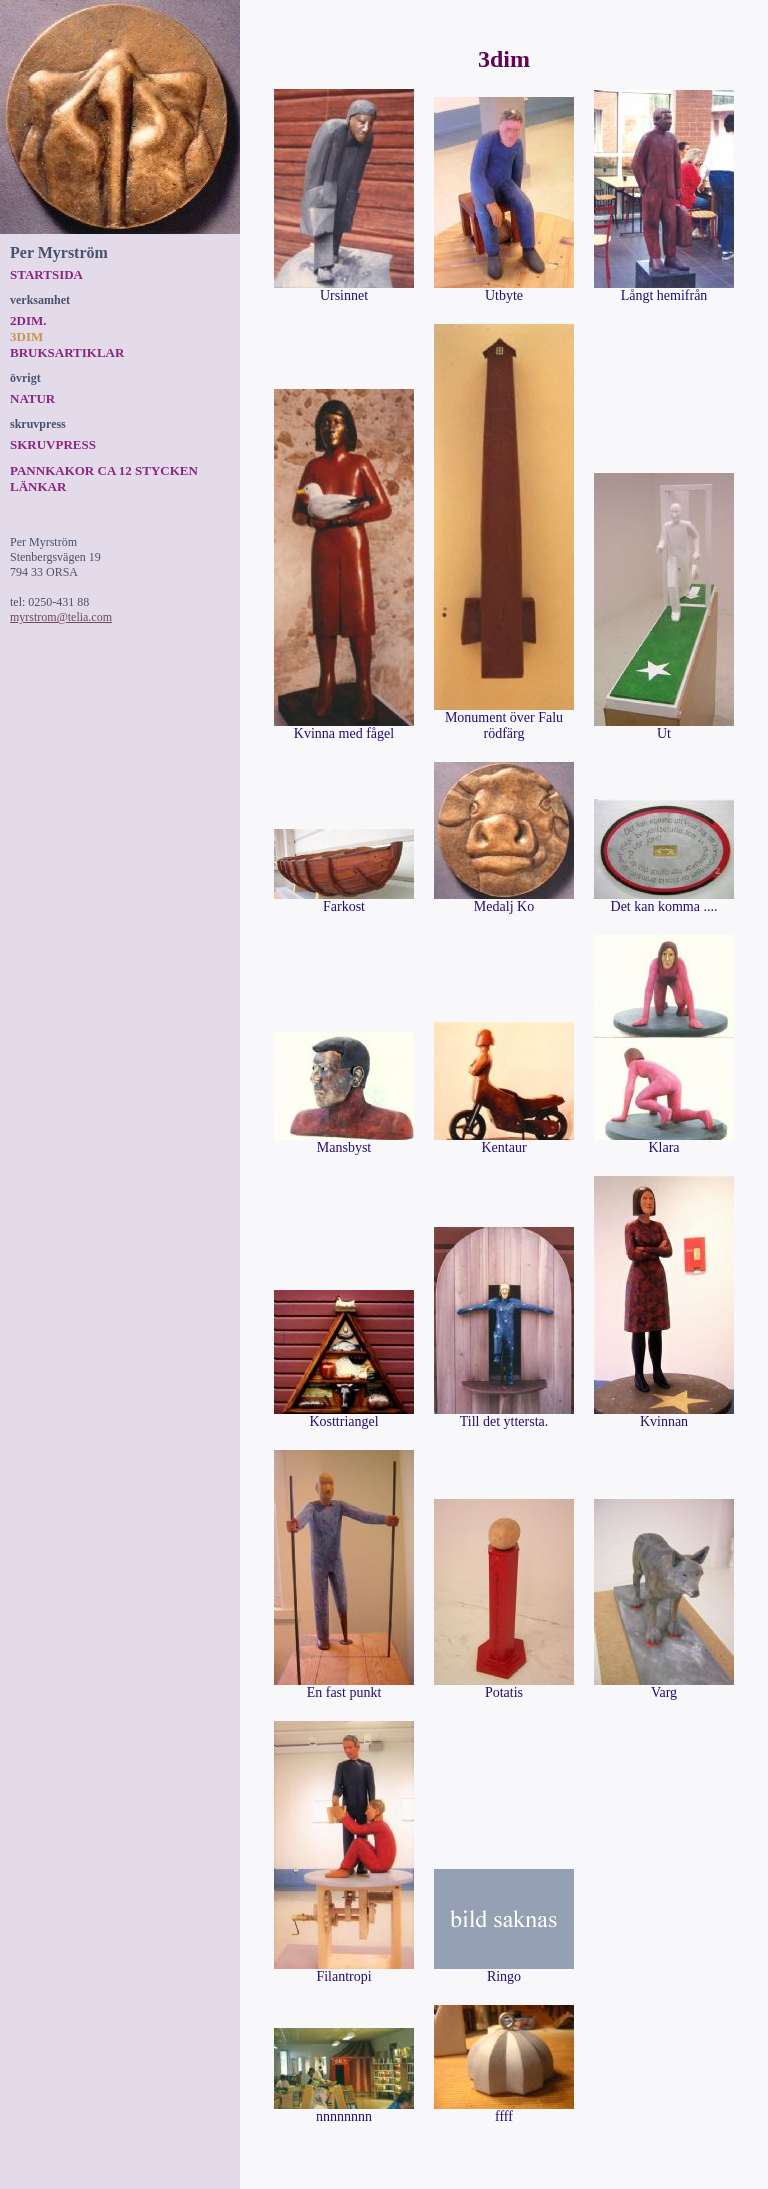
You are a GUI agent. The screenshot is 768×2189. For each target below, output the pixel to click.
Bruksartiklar (67, 352)
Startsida (46, 274)
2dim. (28, 320)
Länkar (38, 486)
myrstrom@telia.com (61, 617)
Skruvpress (53, 444)
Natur (32, 398)
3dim (26, 336)
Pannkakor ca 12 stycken (104, 470)
